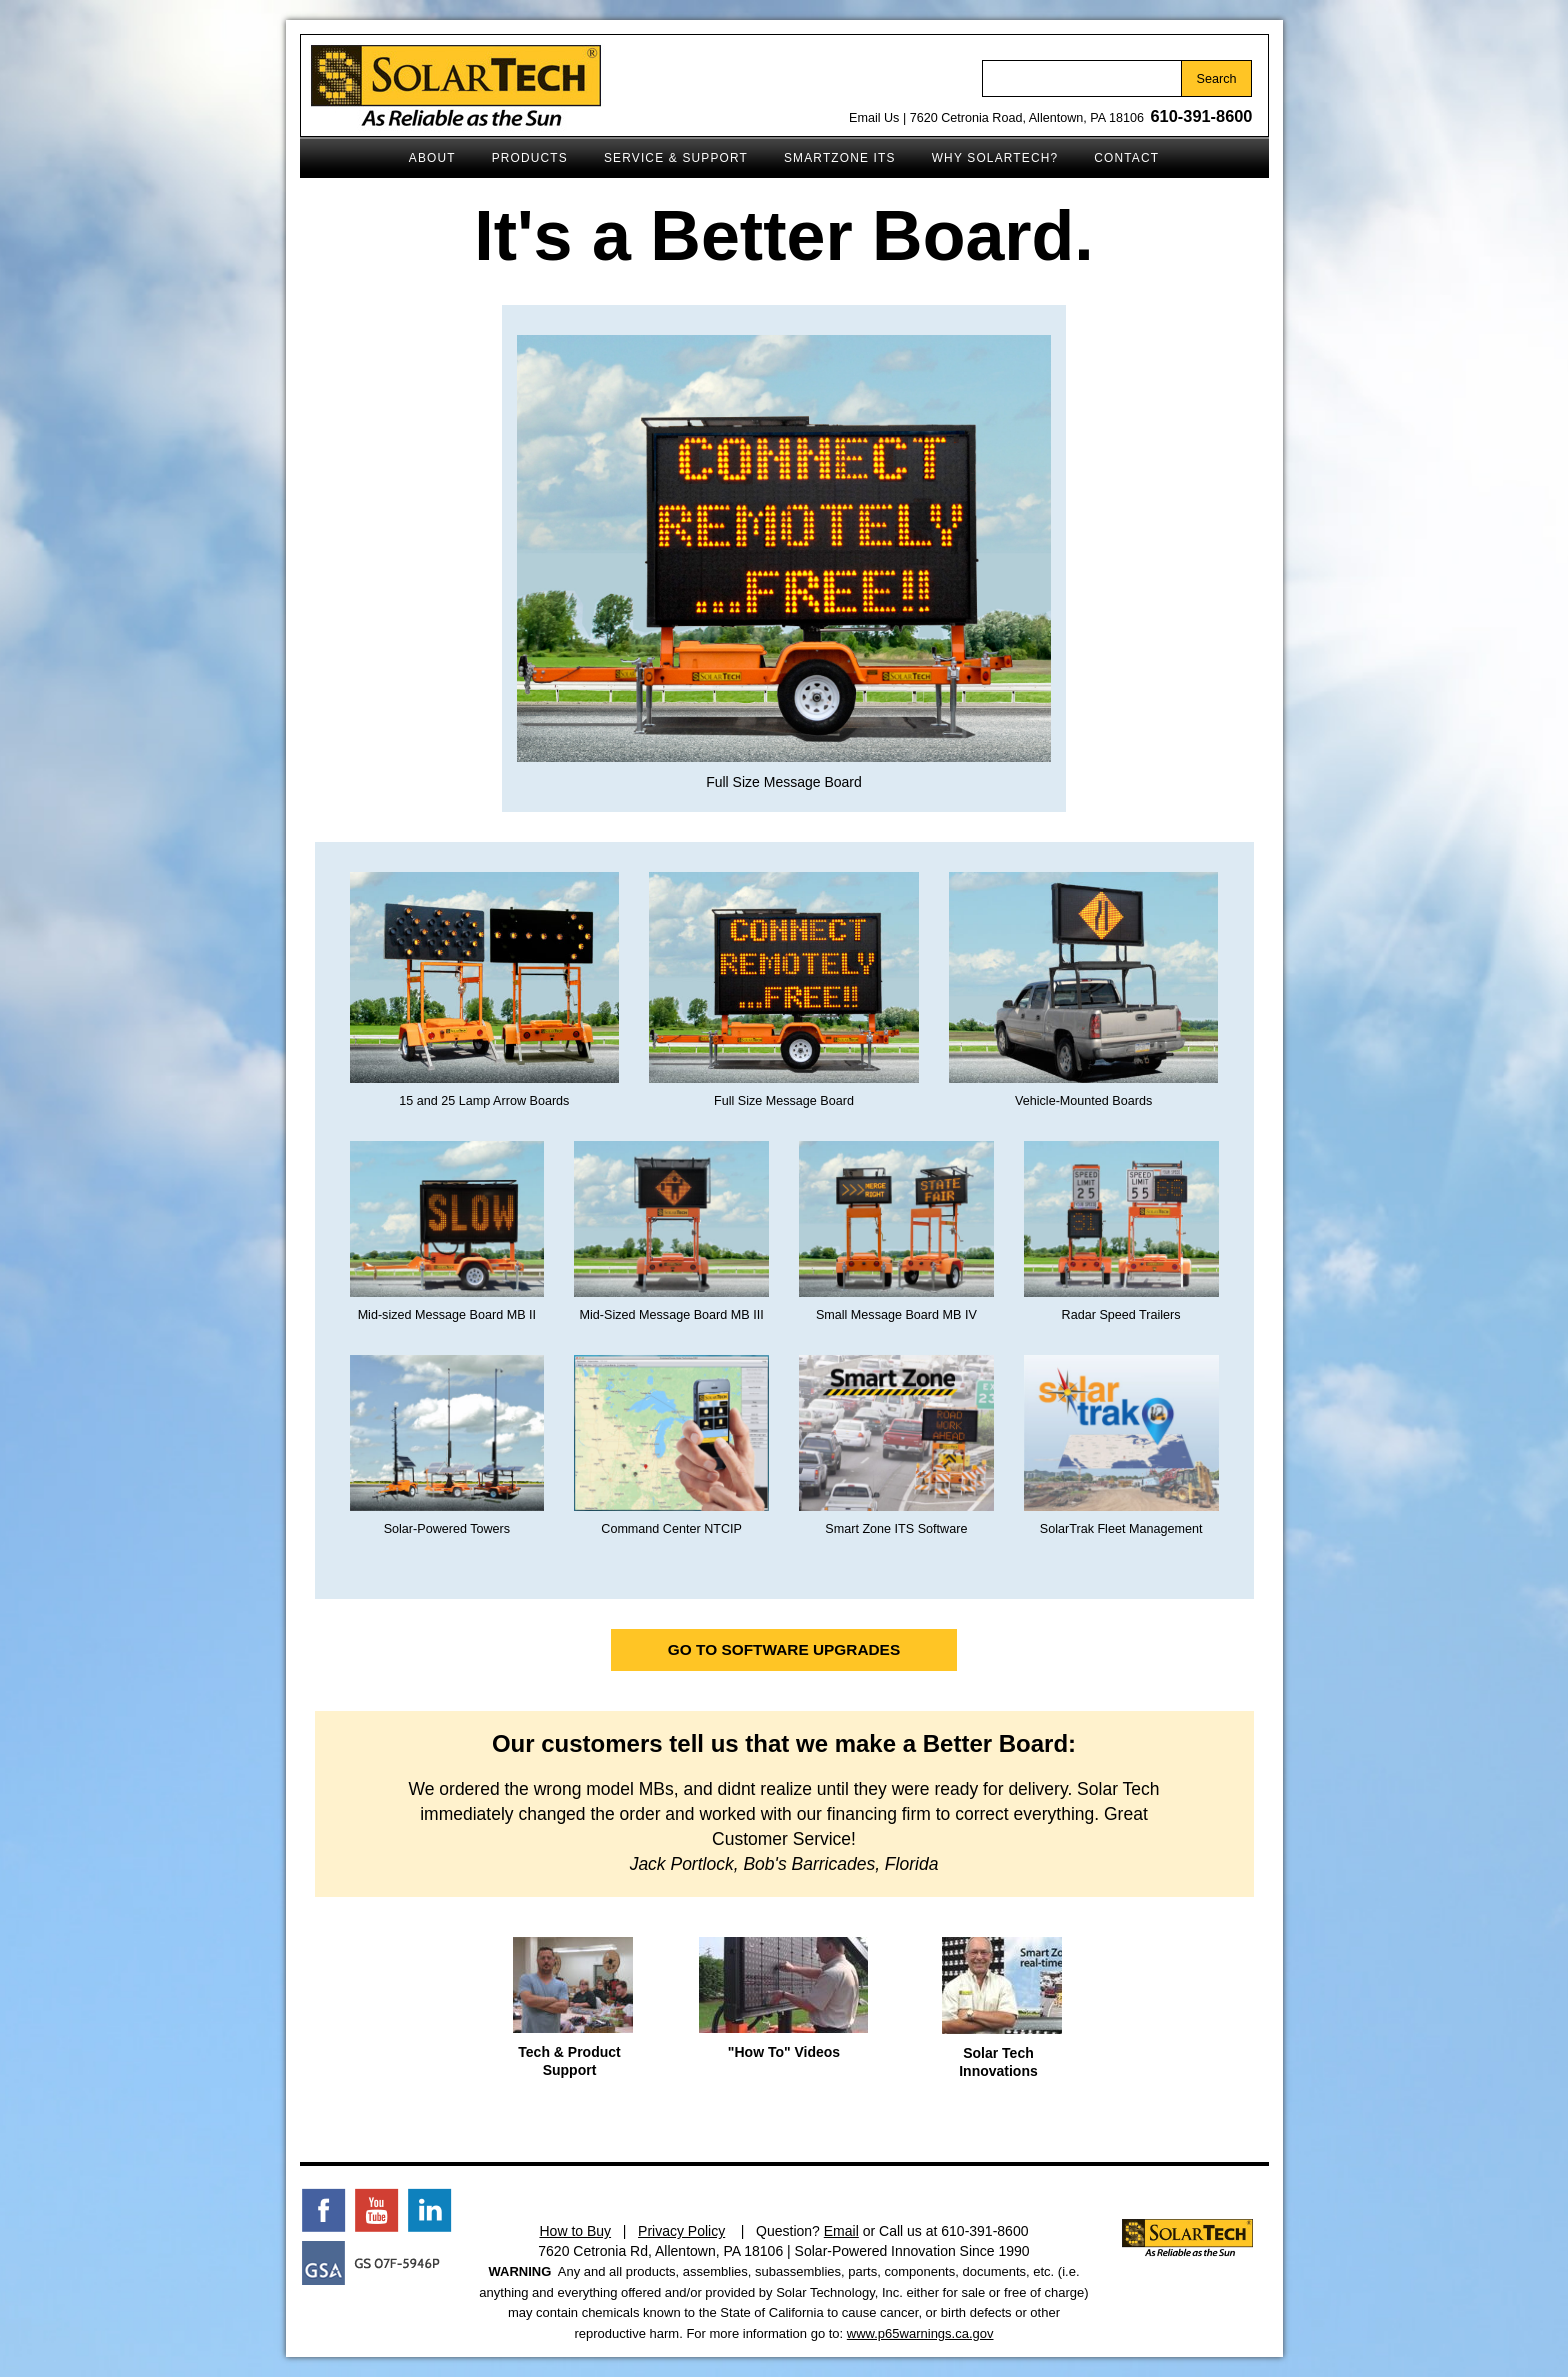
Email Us (874, 118)
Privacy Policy (681, 2231)
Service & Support (667, 151)
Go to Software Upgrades (784, 1649)
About (423, 151)
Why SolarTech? (986, 151)
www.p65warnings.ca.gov (920, 2333)
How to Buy (575, 2231)
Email (841, 2231)
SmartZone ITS (831, 151)
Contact (1117, 151)
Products (521, 151)
